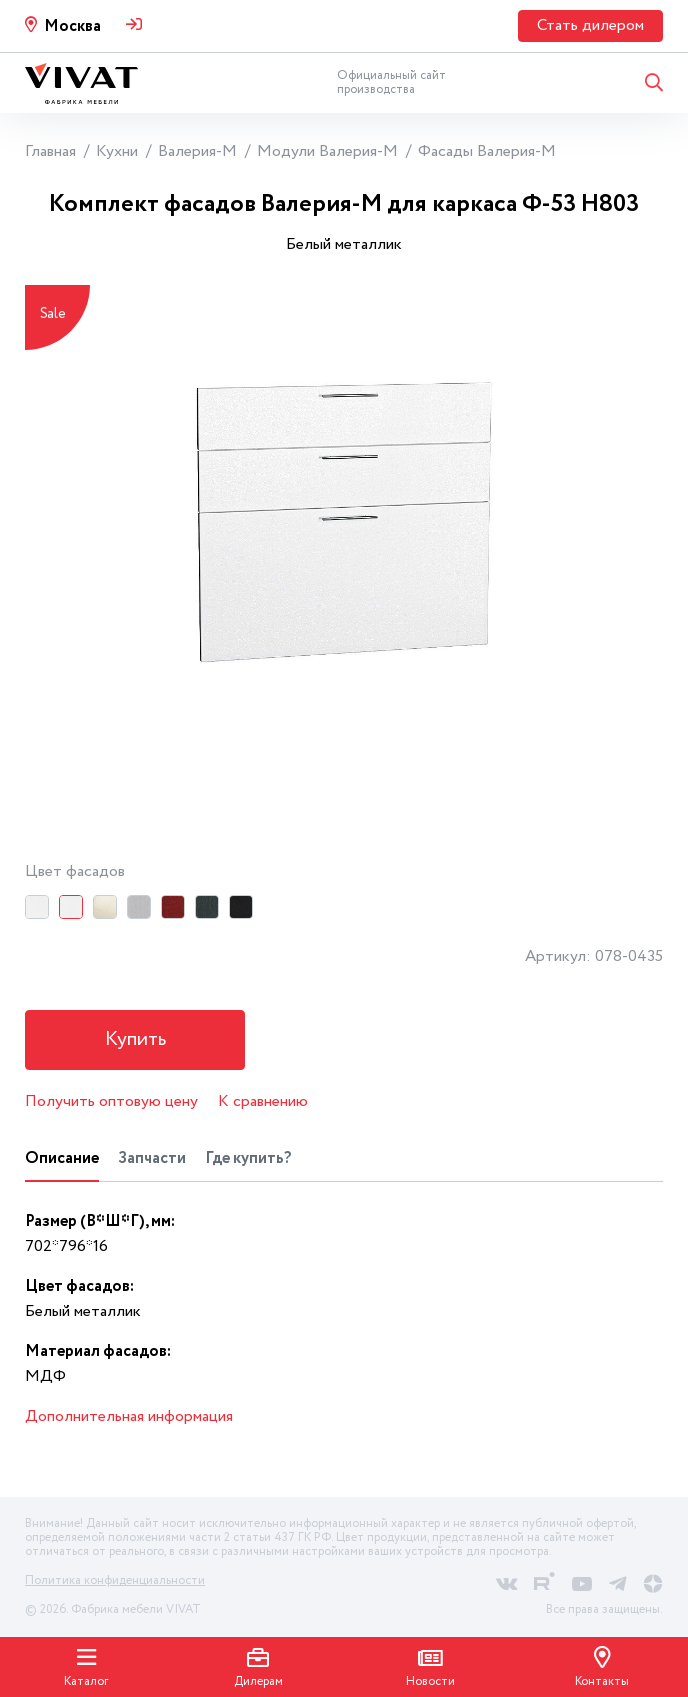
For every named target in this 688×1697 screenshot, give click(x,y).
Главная (50, 151)
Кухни (117, 151)
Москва (72, 26)
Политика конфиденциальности (115, 1580)
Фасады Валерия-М (487, 151)
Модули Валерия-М (327, 151)
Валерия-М (197, 151)
